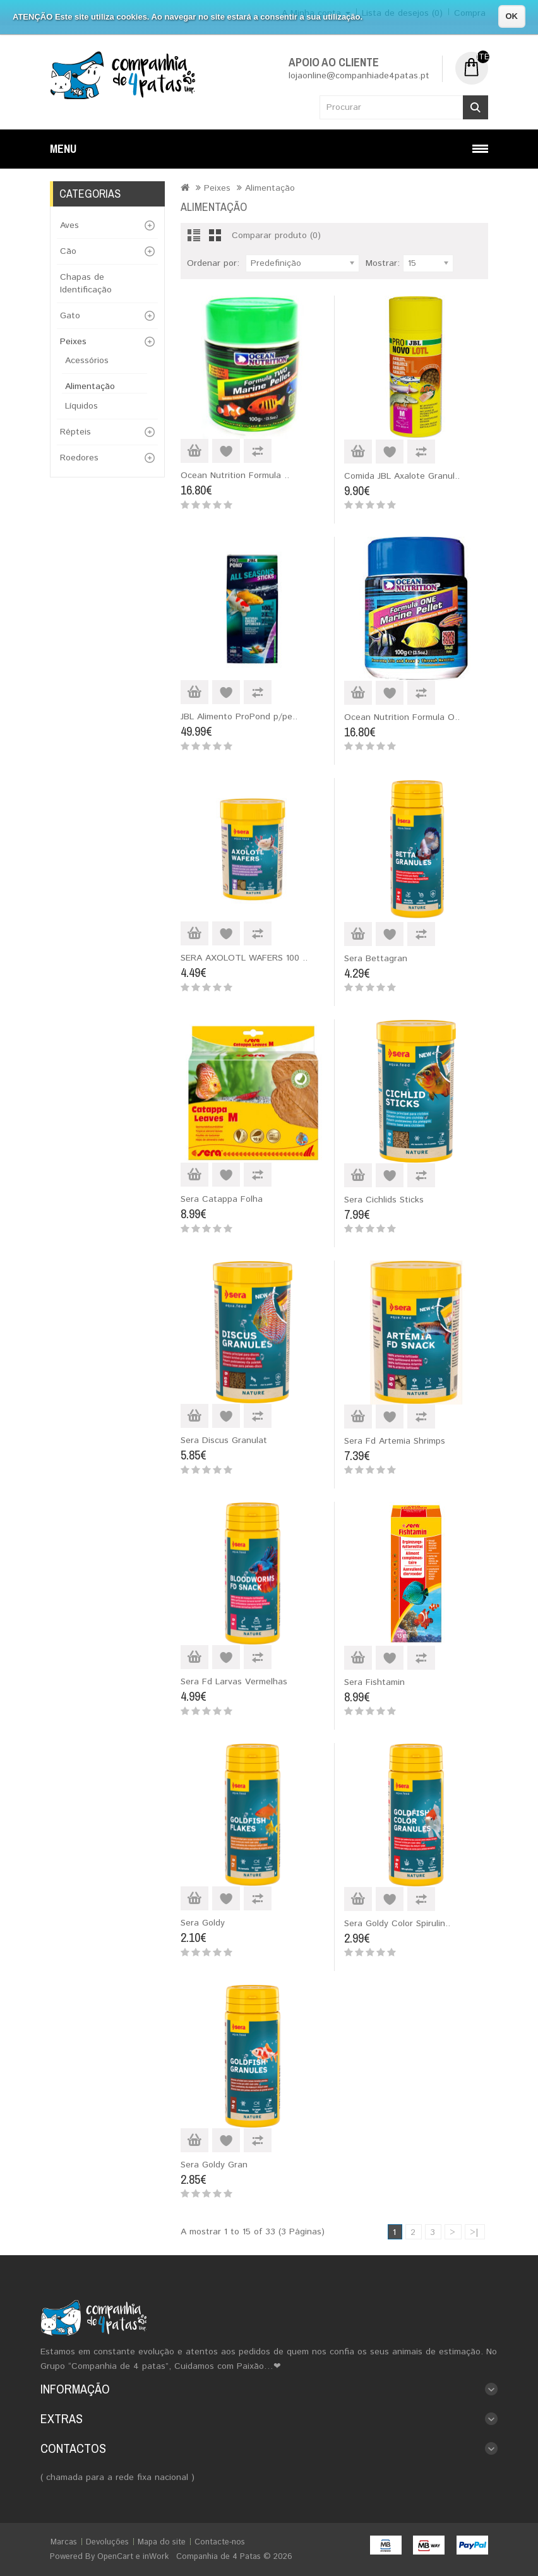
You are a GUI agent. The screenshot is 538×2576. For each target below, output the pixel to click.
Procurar (475, 107)
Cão (68, 251)
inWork (156, 2557)
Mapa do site (162, 2542)
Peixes (73, 341)
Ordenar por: (213, 263)
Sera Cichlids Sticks (384, 1200)
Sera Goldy (203, 1923)
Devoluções (107, 2542)
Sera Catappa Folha (222, 1199)
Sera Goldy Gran (214, 2165)
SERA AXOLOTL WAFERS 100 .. (244, 958)
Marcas (64, 2542)
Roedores (79, 458)
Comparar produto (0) (276, 235)
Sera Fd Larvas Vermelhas (234, 1681)
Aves (69, 225)
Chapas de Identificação (86, 283)
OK (512, 16)
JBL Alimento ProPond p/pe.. (239, 716)
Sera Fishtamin (374, 1682)
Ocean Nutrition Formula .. (235, 475)
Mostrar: (383, 263)
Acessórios (87, 360)
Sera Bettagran (375, 958)
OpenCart (115, 2557)
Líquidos (81, 406)
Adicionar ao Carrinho (194, 451)
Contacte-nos (219, 2542)
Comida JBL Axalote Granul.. (402, 476)
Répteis (75, 432)
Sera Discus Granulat (224, 1440)
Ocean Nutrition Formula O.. (402, 717)
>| (474, 2232)
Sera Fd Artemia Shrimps (394, 1441)
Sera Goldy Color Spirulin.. (397, 1923)
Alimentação (90, 386)
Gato (70, 315)
